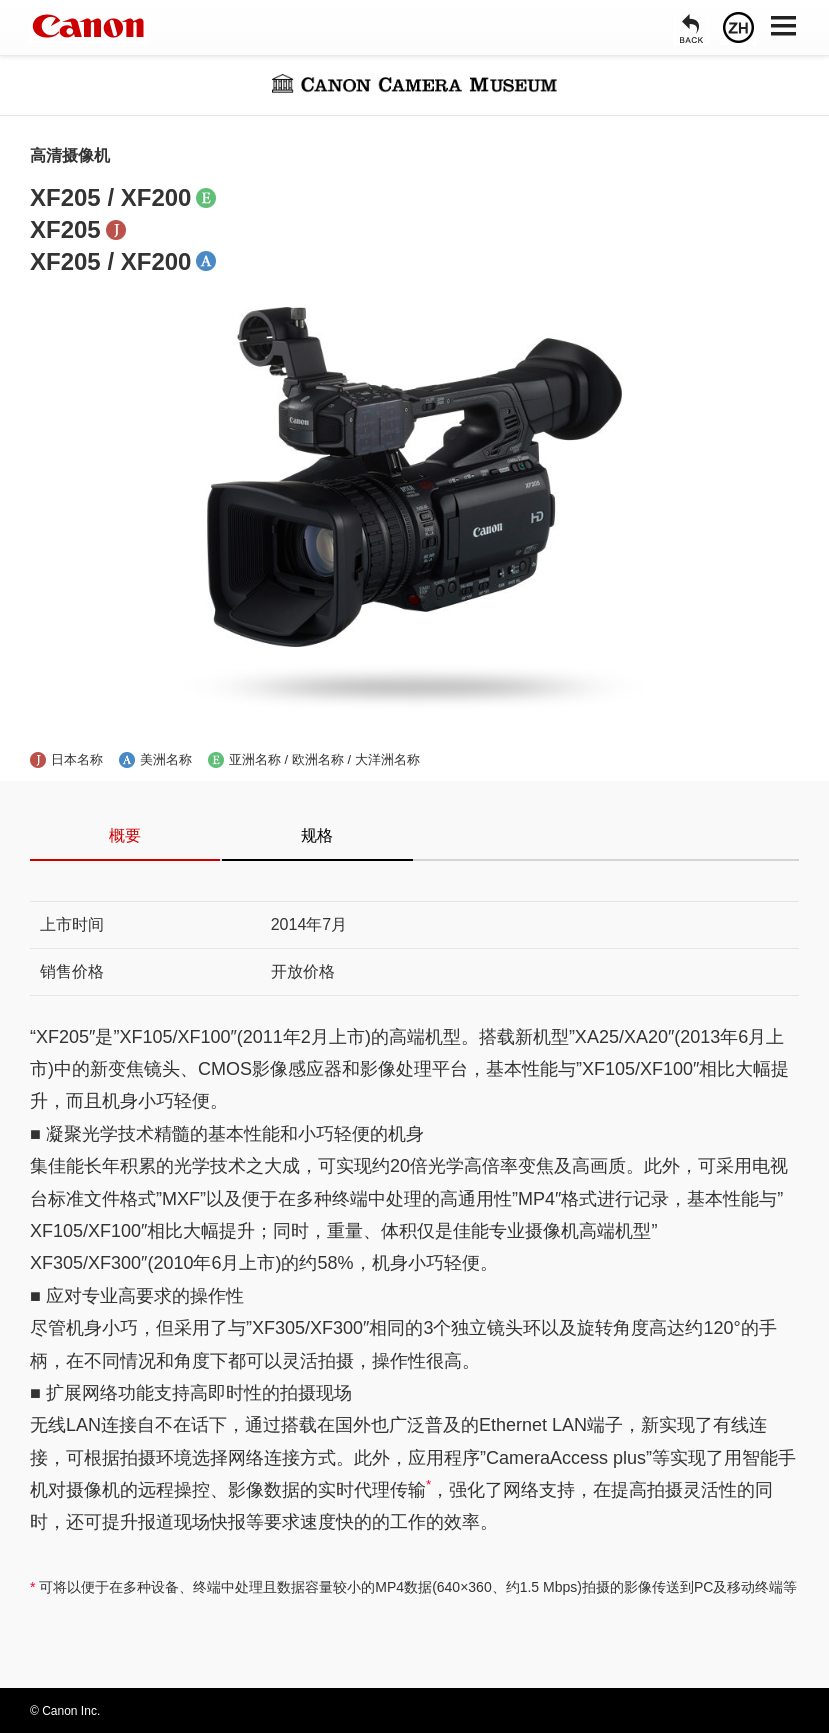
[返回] (691, 27)
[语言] (738, 27)
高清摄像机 (70, 155)
